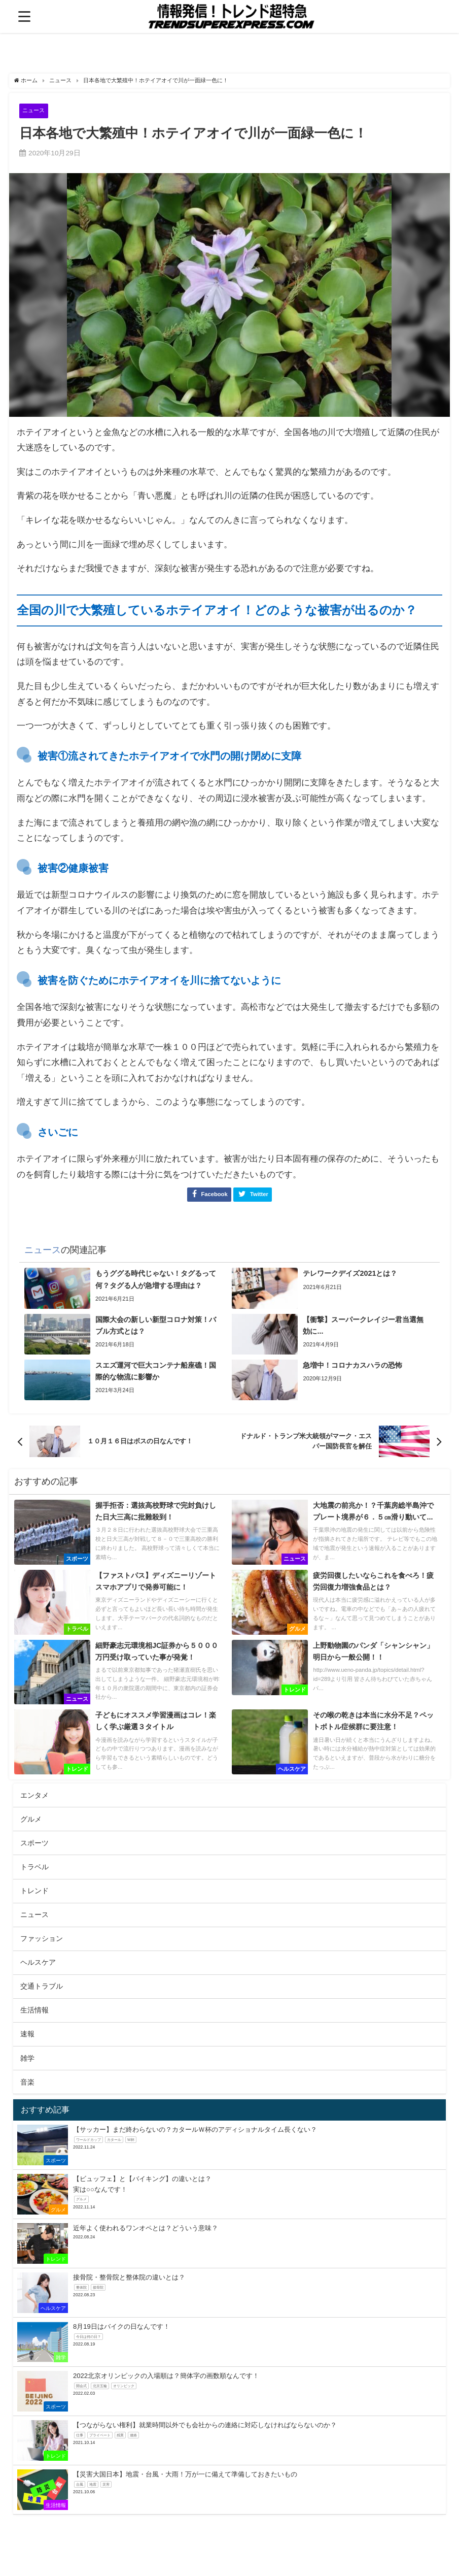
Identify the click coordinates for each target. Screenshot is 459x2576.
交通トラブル (41, 1987)
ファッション (41, 1938)
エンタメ (34, 1795)
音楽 (27, 2082)
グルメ (31, 1819)
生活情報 (34, 2010)
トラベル (34, 1867)
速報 (27, 2034)
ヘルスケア (38, 1962)
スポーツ (34, 1843)
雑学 (27, 2058)
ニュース (35, 110)
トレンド (34, 1891)
